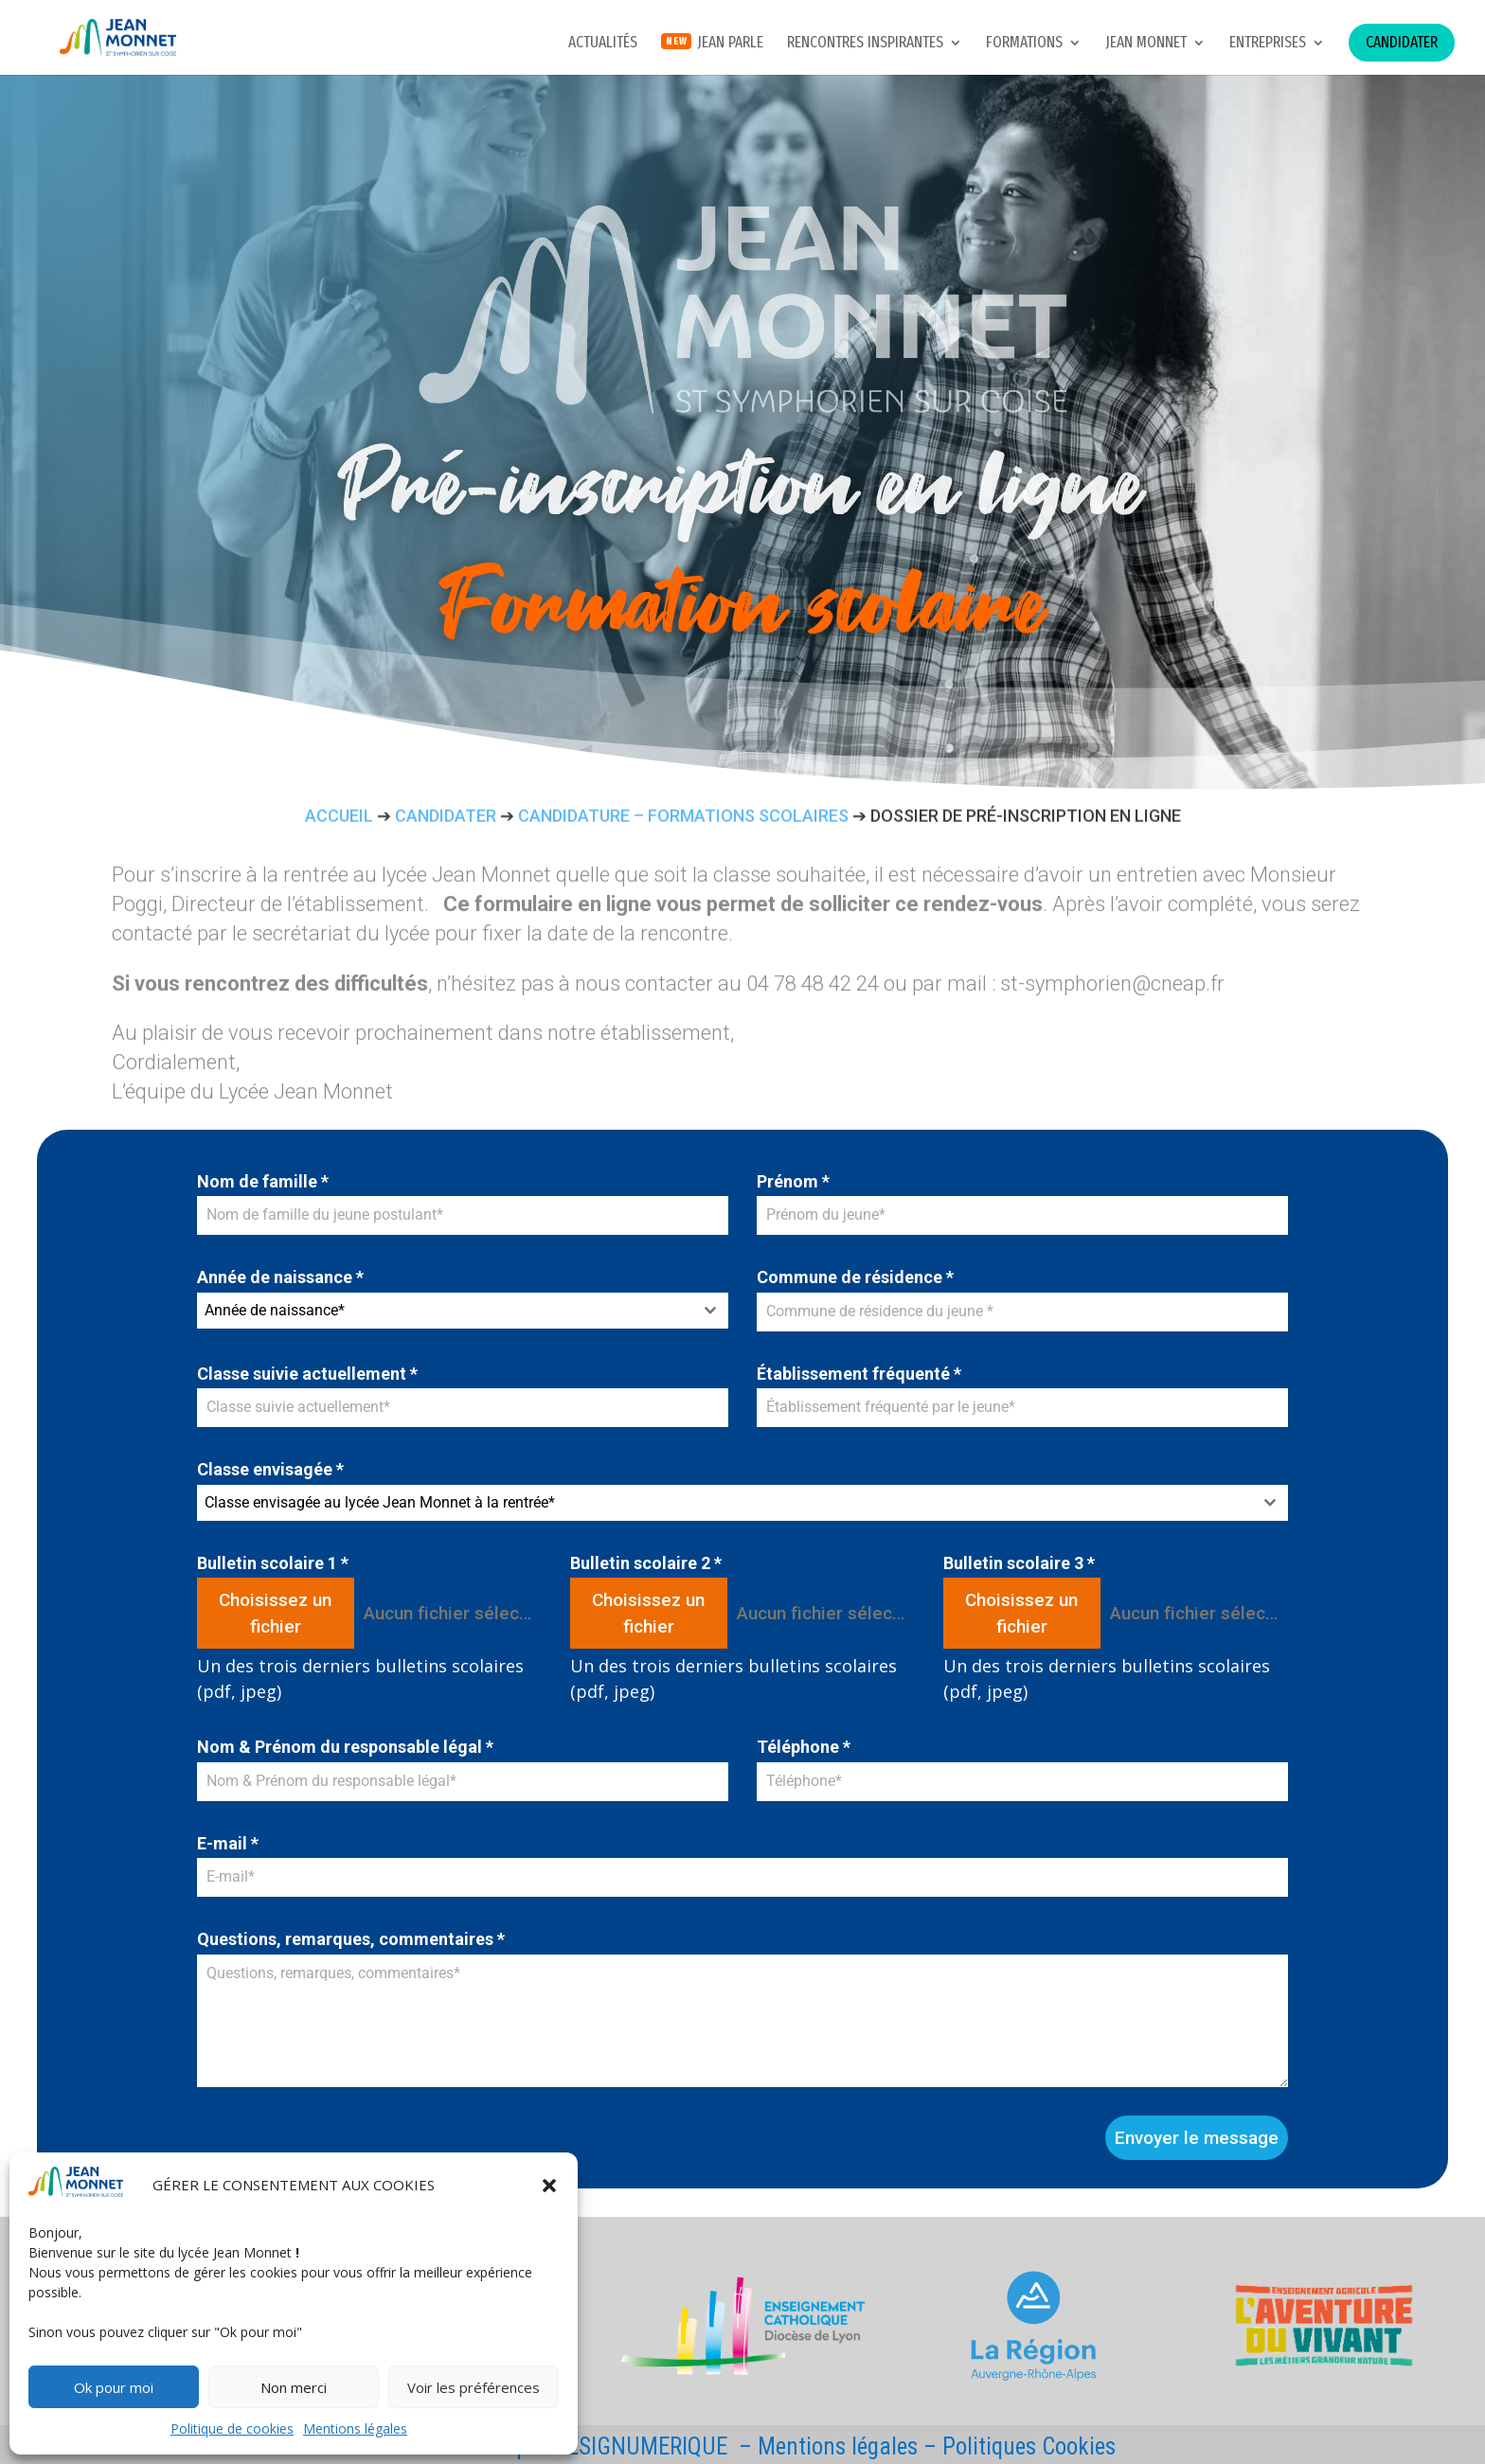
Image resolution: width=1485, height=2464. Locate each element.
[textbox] (444, 1311)
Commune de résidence (855, 1277)
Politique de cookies (232, 2428)
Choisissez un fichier (275, 1613)
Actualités (602, 44)
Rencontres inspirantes (865, 44)
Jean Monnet (1146, 44)
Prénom (793, 1181)
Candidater (1402, 42)
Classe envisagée (270, 1469)
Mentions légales (355, 2428)
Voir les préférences (473, 2387)
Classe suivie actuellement (307, 1374)
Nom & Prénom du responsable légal (345, 1747)
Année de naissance (280, 1277)
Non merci (293, 2387)
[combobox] (462, 1311)
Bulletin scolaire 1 (273, 1563)
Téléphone (803, 1747)
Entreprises (1267, 44)
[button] (549, 2185)
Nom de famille (263, 1181)
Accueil (339, 819)
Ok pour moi (113, 2387)
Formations (1024, 44)
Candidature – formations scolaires (683, 819)
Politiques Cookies (1029, 2446)
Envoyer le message (1197, 2138)
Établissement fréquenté (859, 1374)
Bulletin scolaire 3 (1019, 1563)
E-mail (228, 1843)
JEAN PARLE (730, 44)
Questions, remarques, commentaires (351, 1939)
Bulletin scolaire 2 (646, 1563)
